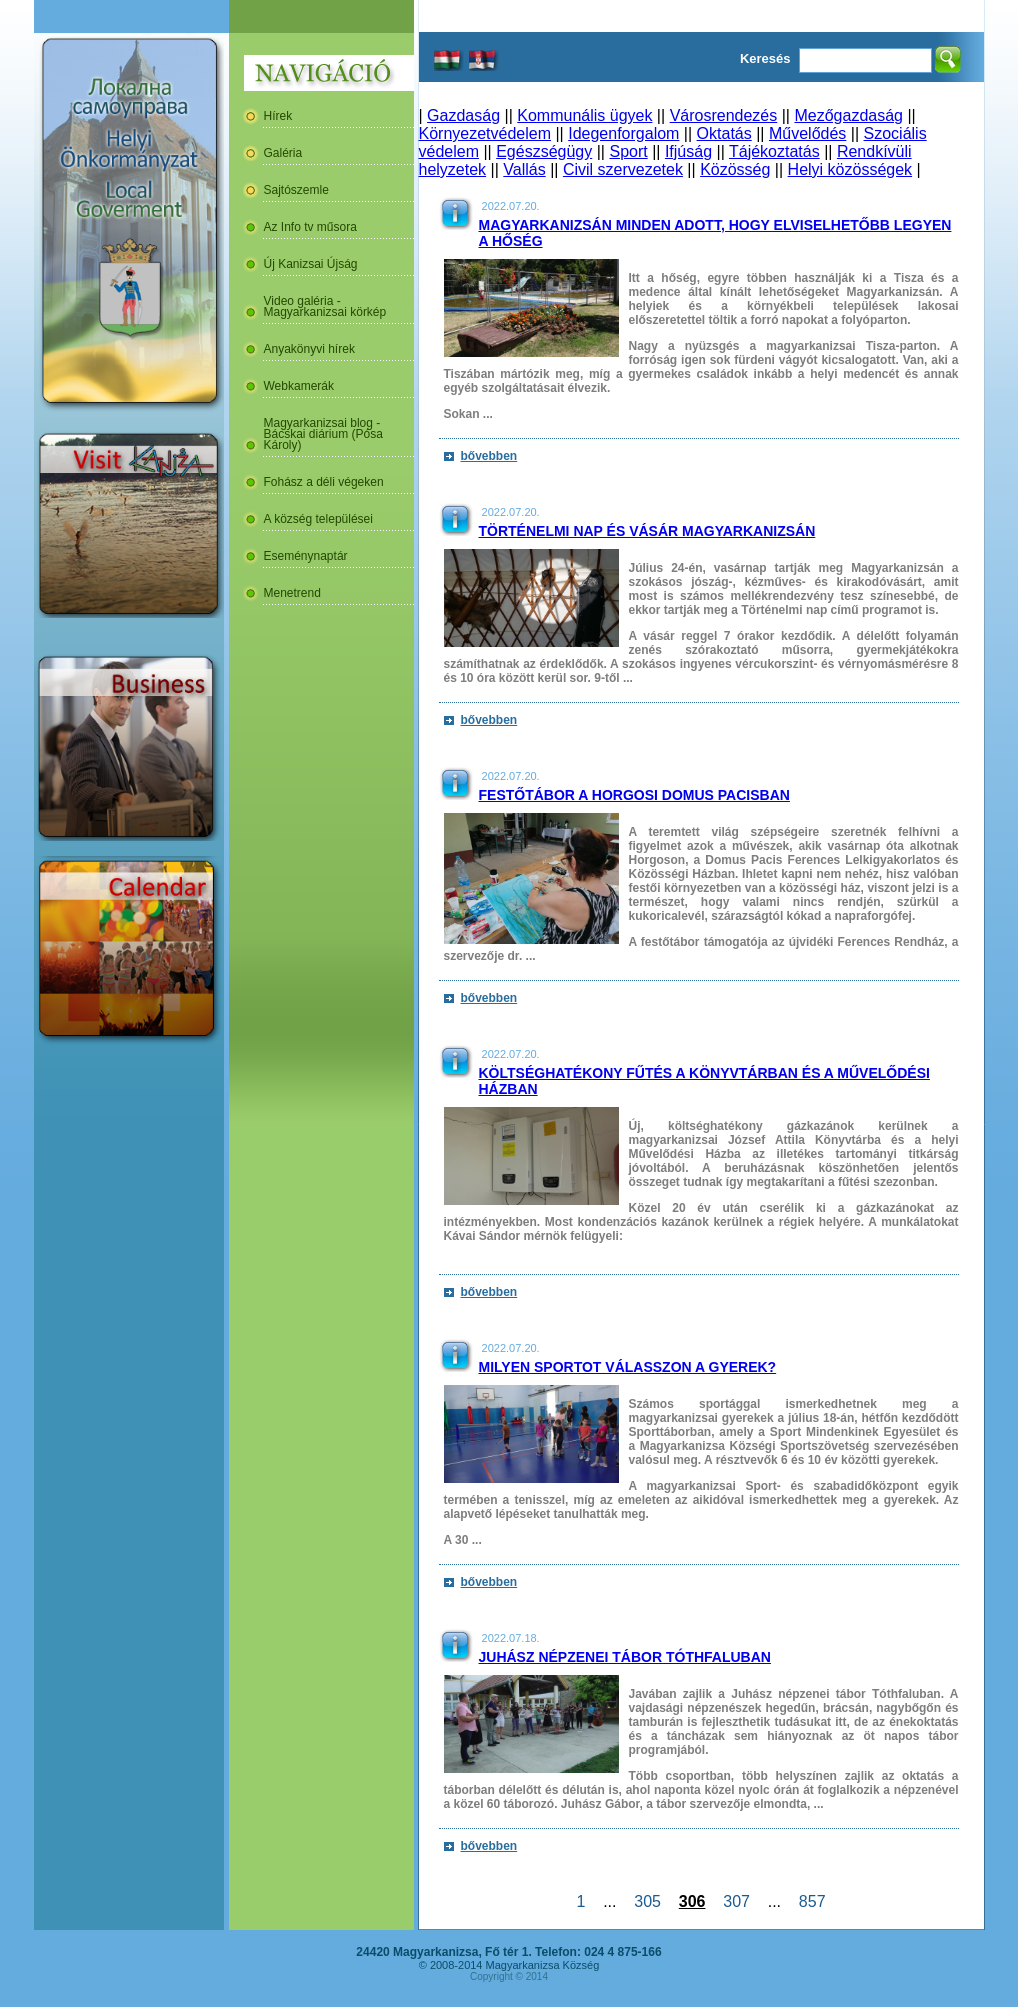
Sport (628, 151)
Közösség (735, 169)
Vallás (524, 169)
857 (812, 1901)
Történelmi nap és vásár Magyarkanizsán (647, 531)
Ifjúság (688, 151)
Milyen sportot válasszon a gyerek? (628, 1367)
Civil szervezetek (623, 169)
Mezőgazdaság (848, 115)
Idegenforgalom (623, 133)
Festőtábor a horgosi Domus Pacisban (634, 795)
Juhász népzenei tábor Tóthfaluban (625, 1657)
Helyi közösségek (850, 169)
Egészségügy (544, 151)
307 (736, 1901)
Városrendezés (724, 115)
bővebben (489, 456)
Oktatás (724, 133)
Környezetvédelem (485, 133)
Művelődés (807, 133)
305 (647, 1901)
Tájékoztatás (774, 151)
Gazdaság (463, 115)
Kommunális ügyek (584, 115)
